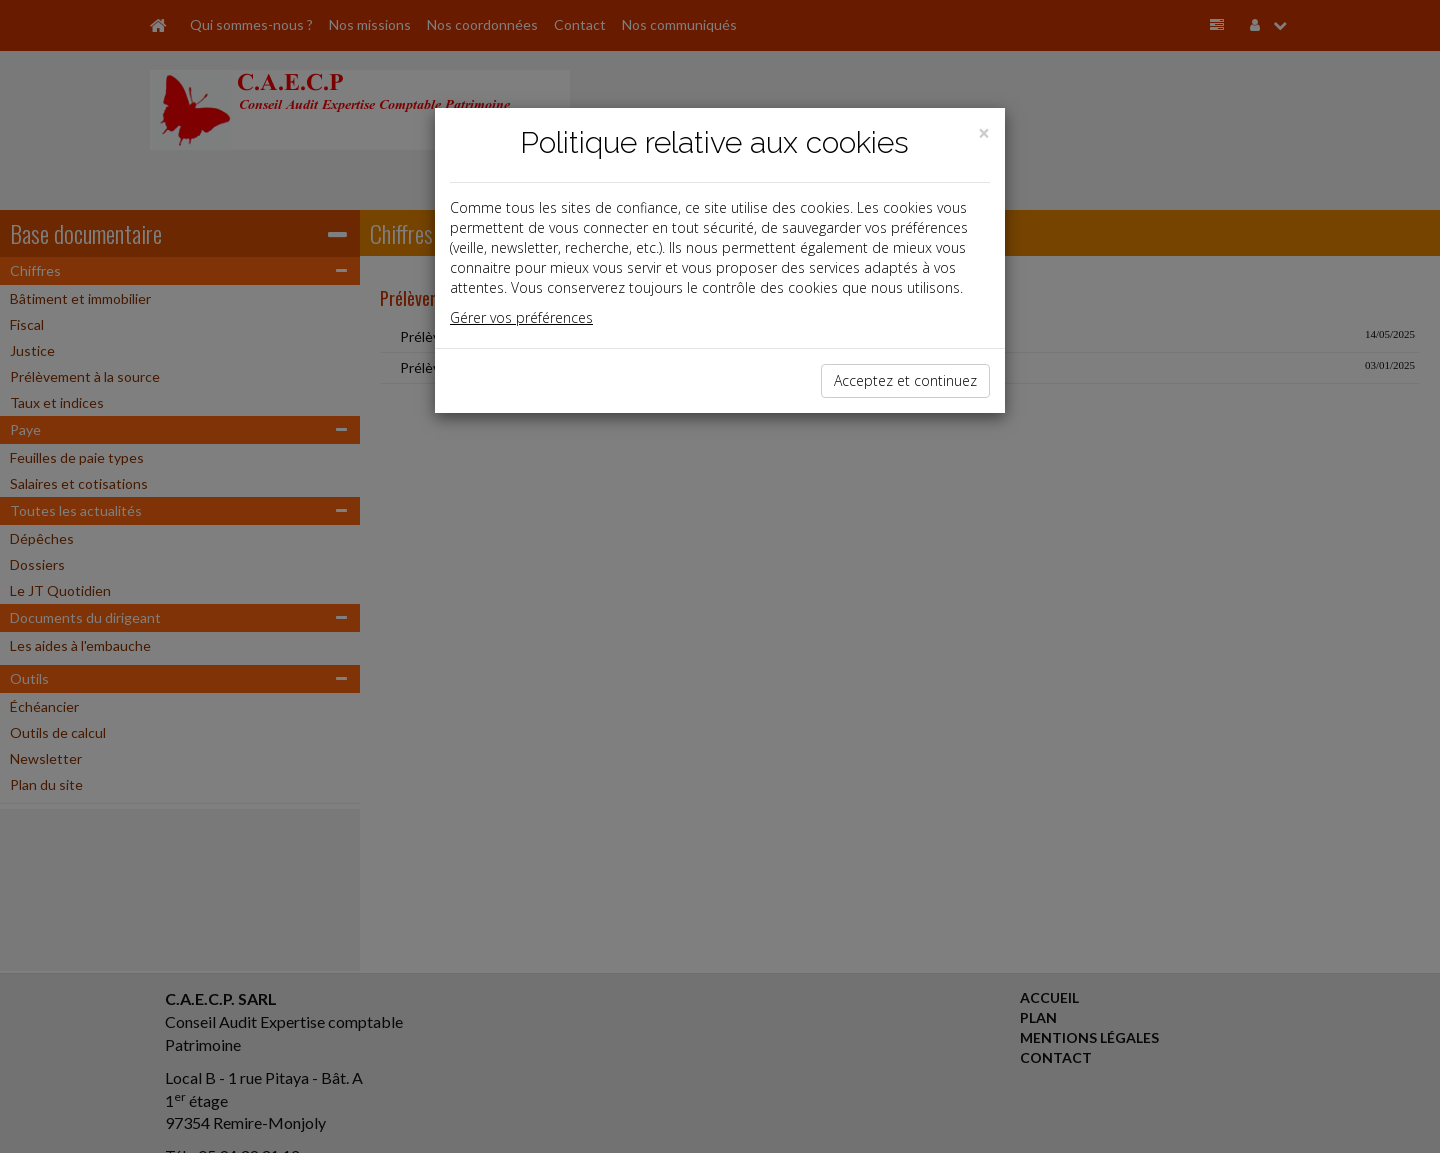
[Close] (984, 133)
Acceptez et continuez (905, 380)
